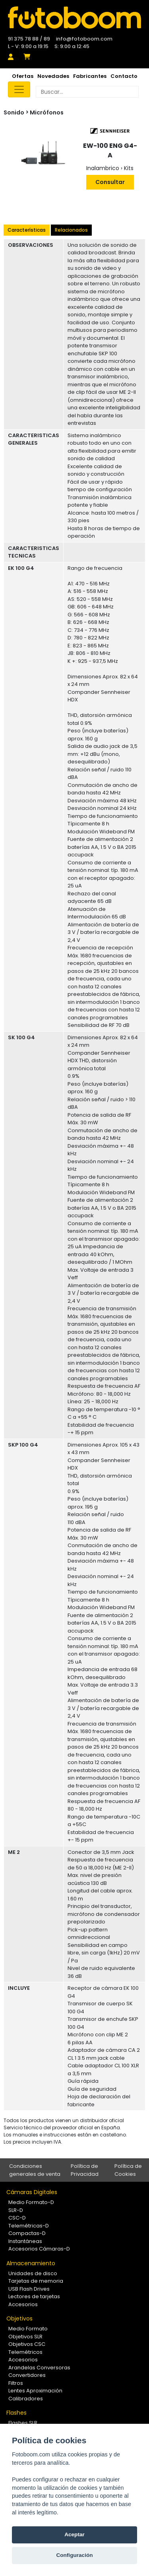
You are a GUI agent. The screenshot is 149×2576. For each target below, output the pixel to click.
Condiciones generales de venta (34, 2170)
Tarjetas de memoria (35, 2281)
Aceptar (74, 2534)
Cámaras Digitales (31, 2192)
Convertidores (27, 2375)
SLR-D (15, 2210)
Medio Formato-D (31, 2202)
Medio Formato (28, 2328)
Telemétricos (25, 2352)
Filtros (15, 2383)
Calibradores (25, 2398)
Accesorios (23, 2304)
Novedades (53, 76)
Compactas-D (27, 2233)
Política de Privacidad (85, 2170)
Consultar (110, 182)
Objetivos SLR (25, 2336)
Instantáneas (25, 2241)
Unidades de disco (32, 2273)
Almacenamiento (30, 2263)
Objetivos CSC (26, 2344)
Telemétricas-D (28, 2225)
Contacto (123, 76)
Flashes (16, 2413)
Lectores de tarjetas (34, 2296)
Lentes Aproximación (35, 2390)
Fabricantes (89, 76)
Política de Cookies (128, 2170)
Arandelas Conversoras (39, 2367)
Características (27, 230)
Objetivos (19, 2318)
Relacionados (71, 230)
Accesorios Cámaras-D (39, 2249)
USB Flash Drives (29, 2289)
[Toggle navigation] (19, 89)
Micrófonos (47, 112)
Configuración (74, 2555)
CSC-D (17, 2218)
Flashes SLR (22, 2423)
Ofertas (22, 76)
